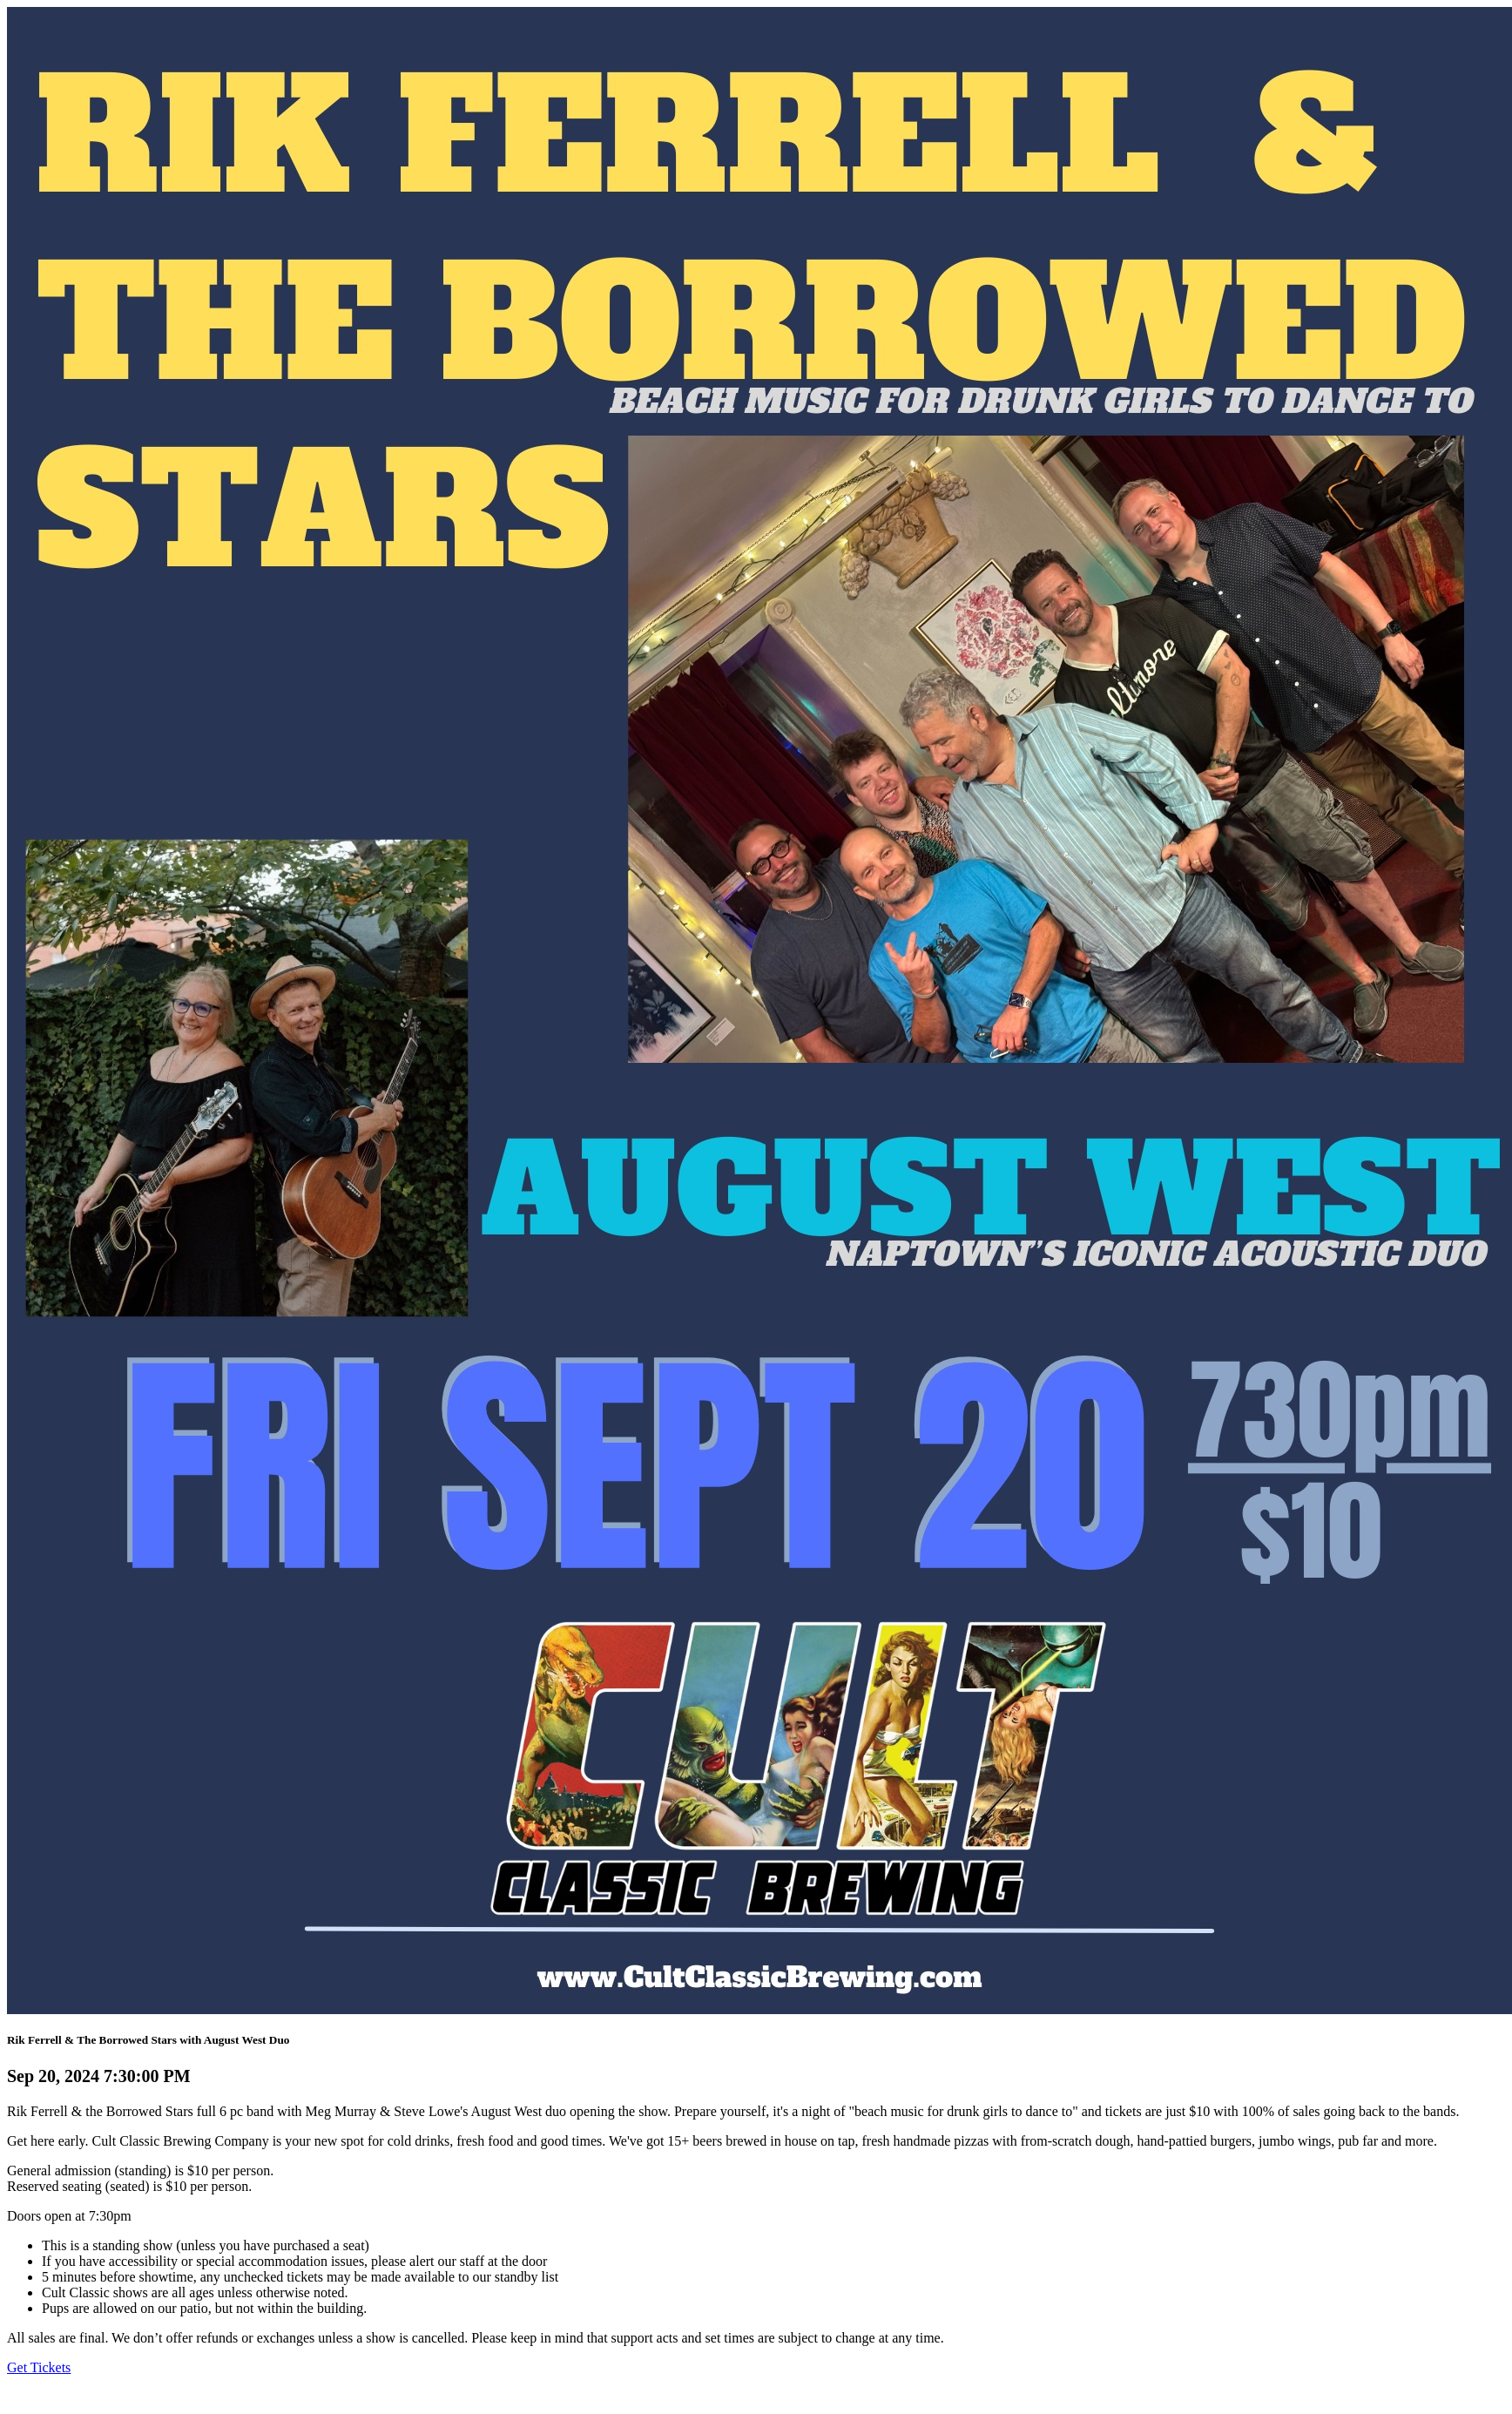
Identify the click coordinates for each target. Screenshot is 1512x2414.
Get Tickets (39, 2367)
